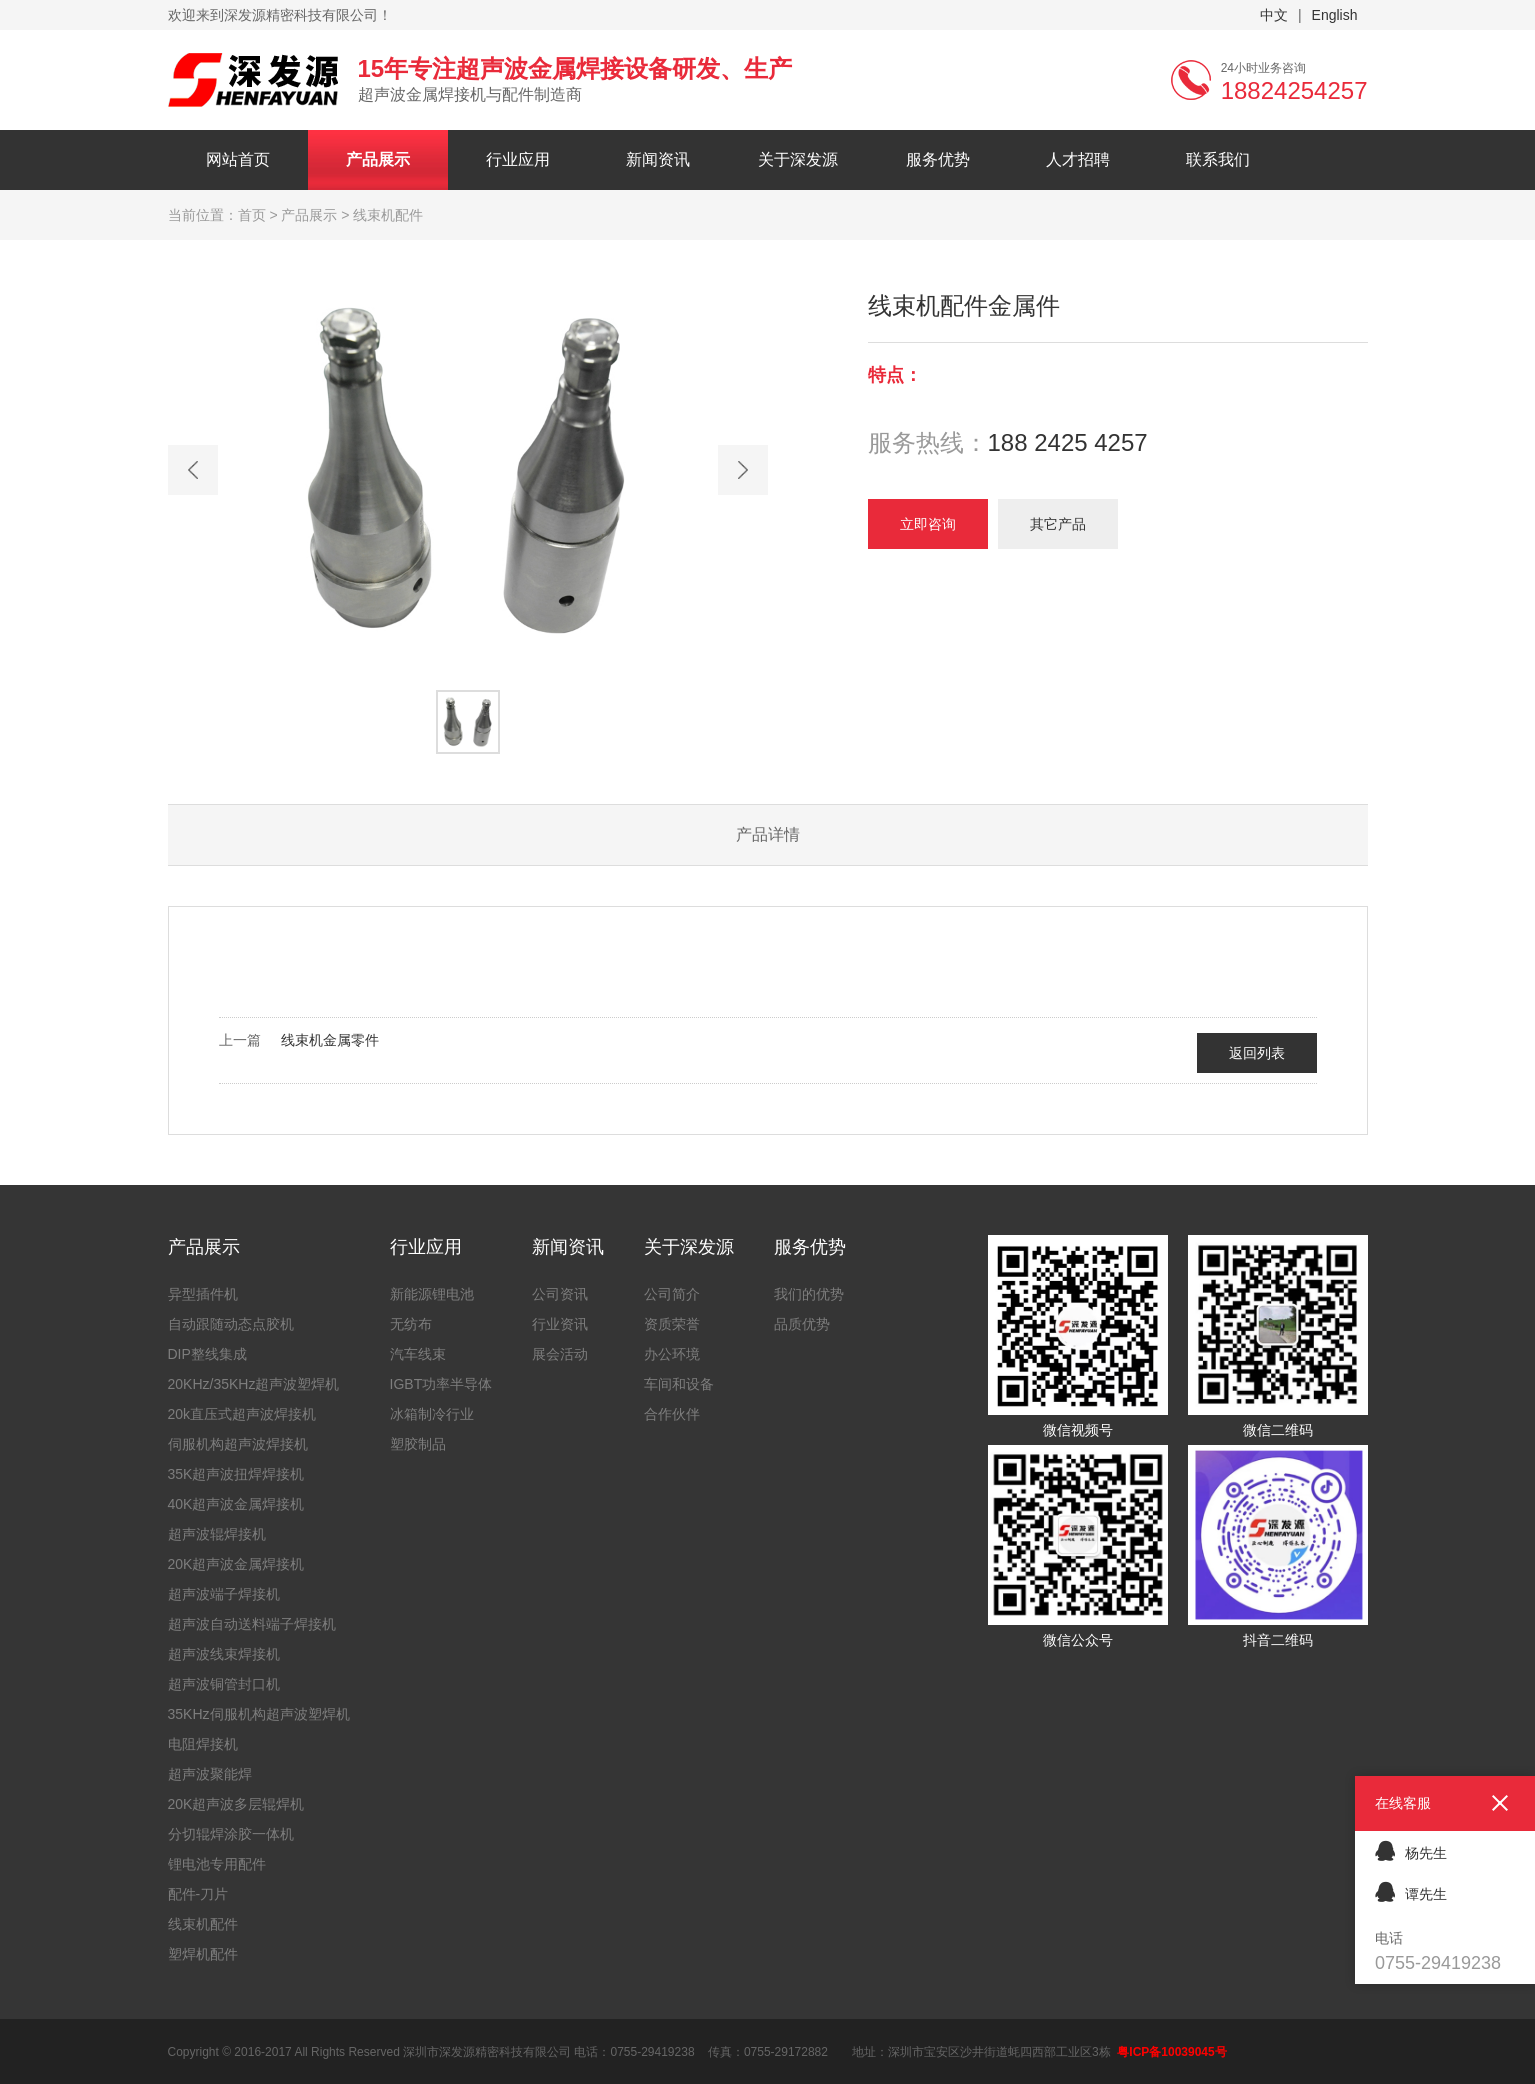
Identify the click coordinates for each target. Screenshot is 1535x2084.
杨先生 (1411, 1850)
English (1335, 15)
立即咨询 (928, 524)
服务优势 (938, 159)
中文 (1274, 15)
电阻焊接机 (203, 1744)
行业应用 (518, 159)
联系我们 (1218, 159)
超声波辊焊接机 (217, 1534)
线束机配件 (203, 1924)
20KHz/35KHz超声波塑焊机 (254, 1384)
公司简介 (672, 1294)
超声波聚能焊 (210, 1774)
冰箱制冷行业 (432, 1414)
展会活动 (560, 1354)
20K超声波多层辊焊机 (236, 1804)
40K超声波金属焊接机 (236, 1504)
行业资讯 (560, 1324)
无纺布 (411, 1324)
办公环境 (672, 1354)
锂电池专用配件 (217, 1864)
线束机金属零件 (330, 1040)
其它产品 (1058, 524)
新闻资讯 (658, 159)
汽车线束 (418, 1354)
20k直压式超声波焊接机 (242, 1414)
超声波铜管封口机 (224, 1684)
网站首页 (238, 159)
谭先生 (1411, 1891)
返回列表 (1257, 1053)
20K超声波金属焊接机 (236, 1564)
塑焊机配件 (203, 1954)
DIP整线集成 (207, 1354)
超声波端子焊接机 (224, 1594)
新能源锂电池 (432, 1294)
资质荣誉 (672, 1324)
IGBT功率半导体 (441, 1384)
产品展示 (378, 159)
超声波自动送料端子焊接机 (252, 1624)
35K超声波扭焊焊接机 (236, 1474)
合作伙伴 (672, 1414)
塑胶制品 (418, 1444)
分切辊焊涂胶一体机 (231, 1834)
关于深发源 (798, 159)
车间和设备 (679, 1384)
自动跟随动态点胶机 (231, 1324)
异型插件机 (203, 1294)
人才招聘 (1078, 159)
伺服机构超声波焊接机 (238, 1444)
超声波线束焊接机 (224, 1654)
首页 (252, 215)
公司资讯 (560, 1294)
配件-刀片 (198, 1894)
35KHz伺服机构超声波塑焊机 (259, 1714)
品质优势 (802, 1324)
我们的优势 (809, 1294)
